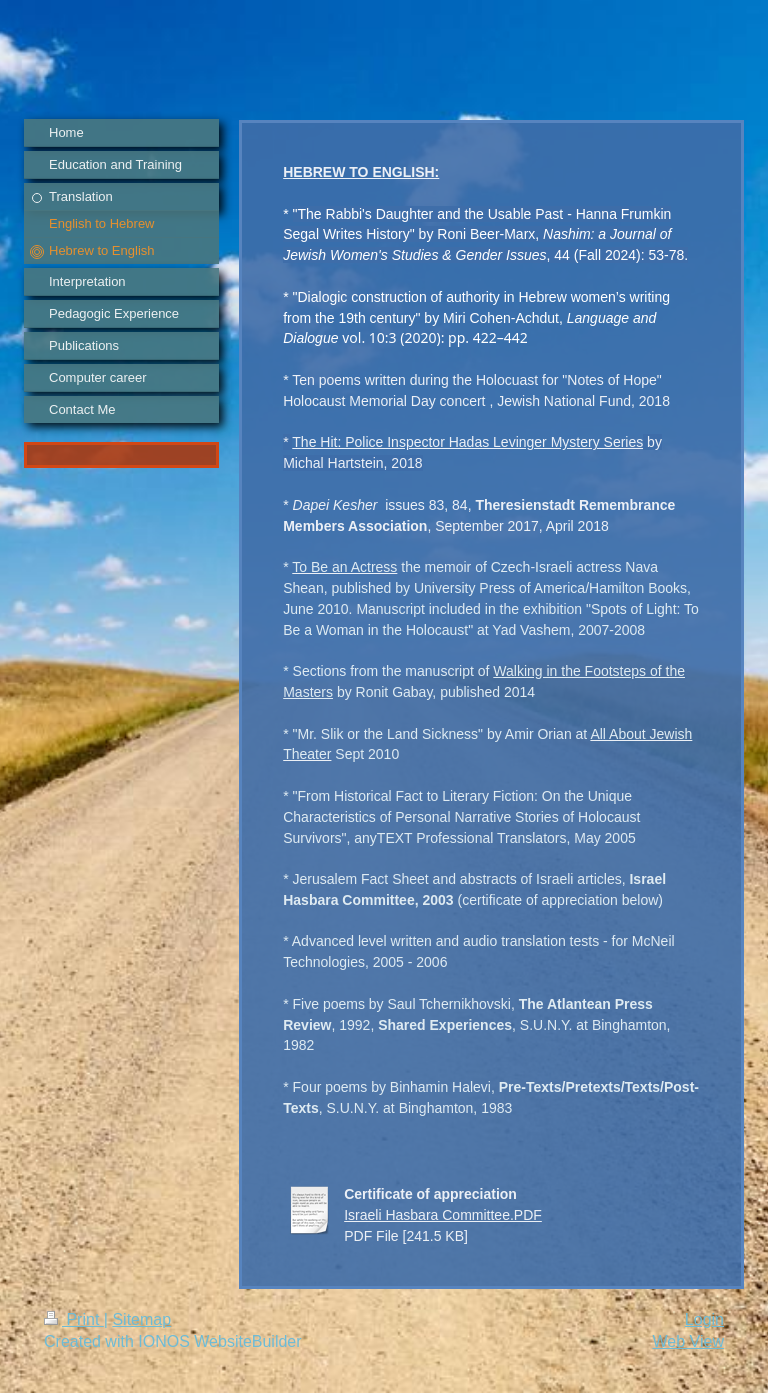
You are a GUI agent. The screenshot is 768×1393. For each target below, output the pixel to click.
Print (74, 1319)
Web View (688, 1341)
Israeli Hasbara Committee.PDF (443, 1215)
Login (704, 1319)
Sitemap (141, 1319)
